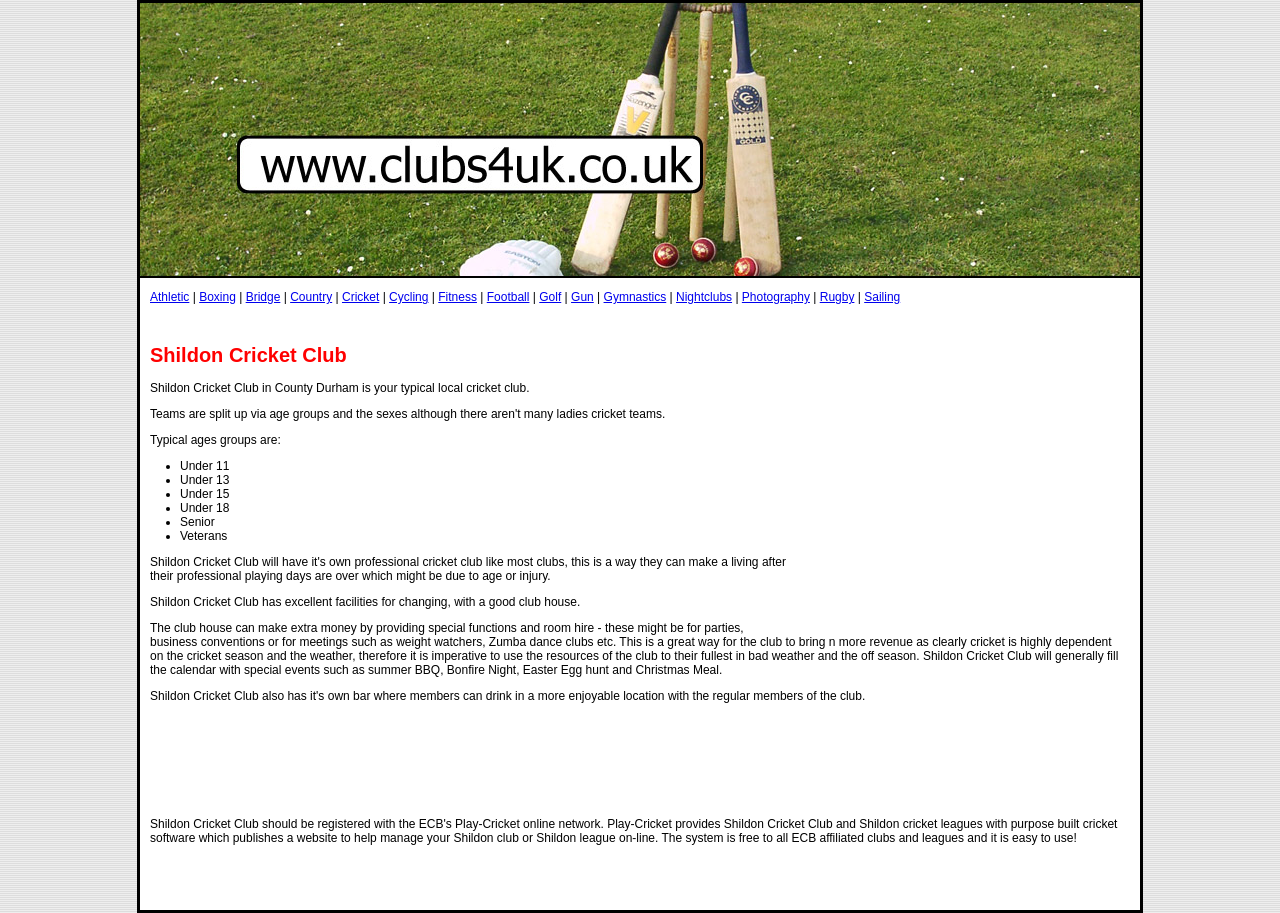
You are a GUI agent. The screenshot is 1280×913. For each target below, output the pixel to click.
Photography (776, 297)
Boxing (217, 297)
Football (508, 297)
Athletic (169, 297)
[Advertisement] (514, 323)
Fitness (457, 297)
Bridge (263, 297)
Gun (582, 297)
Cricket (360, 297)
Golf (550, 297)
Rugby (837, 297)
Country (311, 297)
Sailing (882, 297)
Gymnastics (635, 297)
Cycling (408, 297)
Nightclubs (704, 297)
